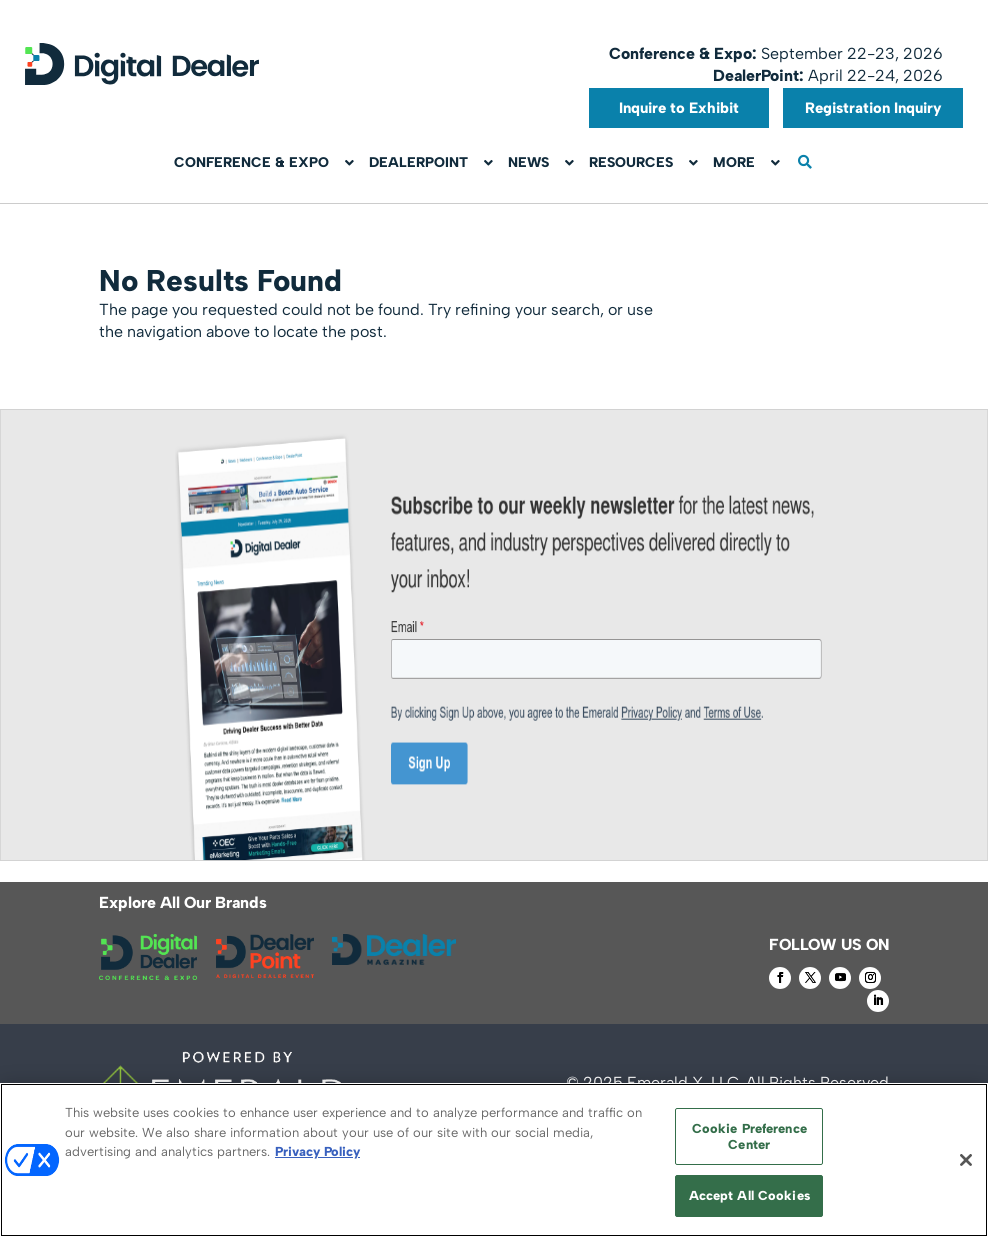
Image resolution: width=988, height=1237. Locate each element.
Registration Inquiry (873, 108)
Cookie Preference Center (749, 1136)
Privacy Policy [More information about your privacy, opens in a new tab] (317, 1151)
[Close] (966, 1160)
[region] (494, 1160)
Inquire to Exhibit (679, 108)
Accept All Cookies (749, 1195)
